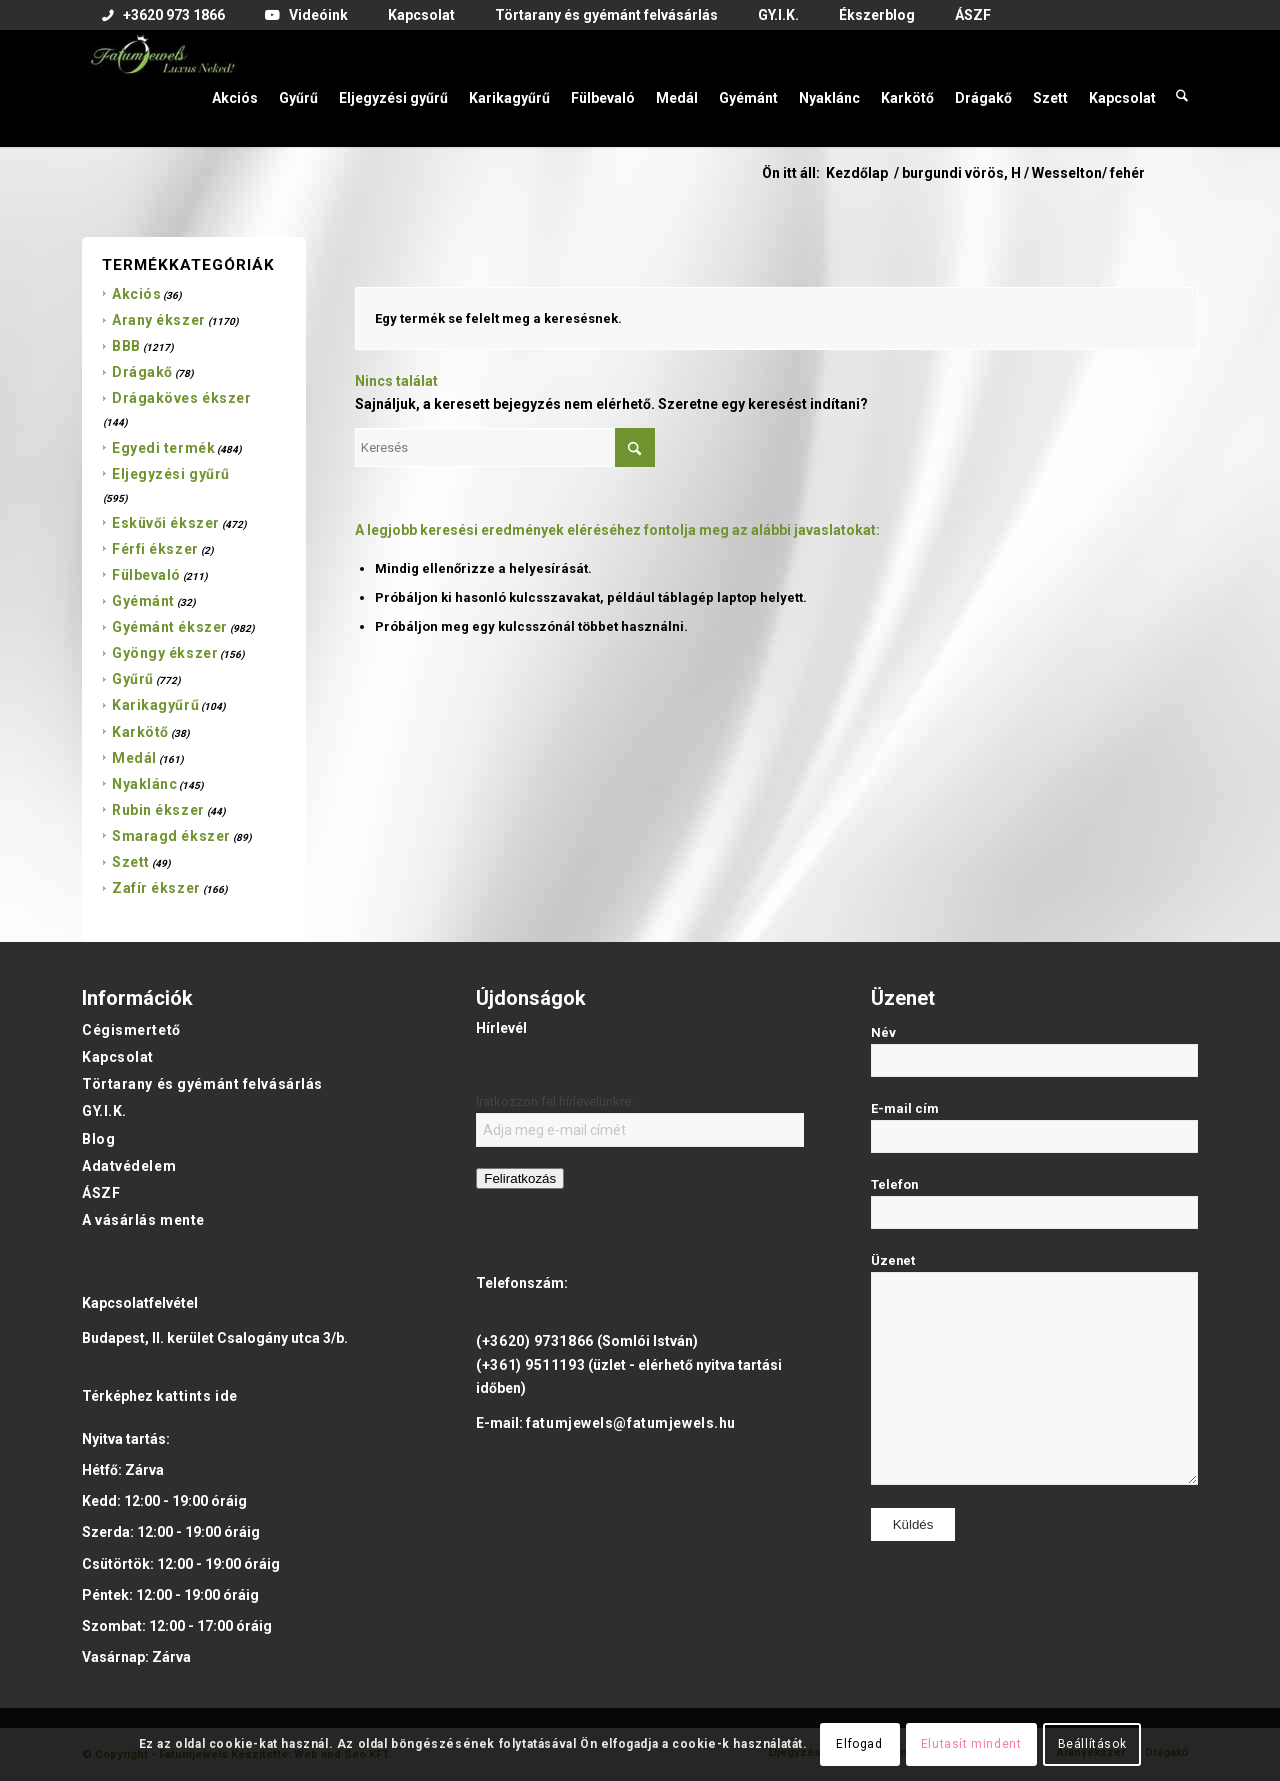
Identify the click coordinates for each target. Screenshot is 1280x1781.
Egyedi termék (163, 448)
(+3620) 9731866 (534, 1341)
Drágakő (142, 372)
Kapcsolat (118, 1057)
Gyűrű (133, 679)
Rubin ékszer (158, 810)
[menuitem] (163, 16)
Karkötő (140, 732)
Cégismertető (131, 1030)
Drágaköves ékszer (182, 398)
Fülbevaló (146, 575)
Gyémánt (143, 601)
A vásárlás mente (143, 1220)
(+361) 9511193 (530, 1365)
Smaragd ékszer (171, 836)
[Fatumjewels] (162, 88)
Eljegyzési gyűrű (171, 474)
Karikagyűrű (155, 705)
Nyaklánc (144, 784)
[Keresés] (1182, 88)
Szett (131, 862)
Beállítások (1092, 1744)
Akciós (136, 294)
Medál (134, 758)
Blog (98, 1139)
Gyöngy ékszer (165, 653)
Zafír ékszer (156, 888)
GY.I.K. (104, 1111)
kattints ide (197, 1396)
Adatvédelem (129, 1166)
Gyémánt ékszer (170, 627)
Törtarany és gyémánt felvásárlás (202, 1084)
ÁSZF (101, 1193)
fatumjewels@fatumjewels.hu (631, 1423)
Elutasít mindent (971, 1744)
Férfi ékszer (155, 549)
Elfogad (859, 1744)
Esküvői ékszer (166, 523)
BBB (126, 346)
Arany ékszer (159, 320)
